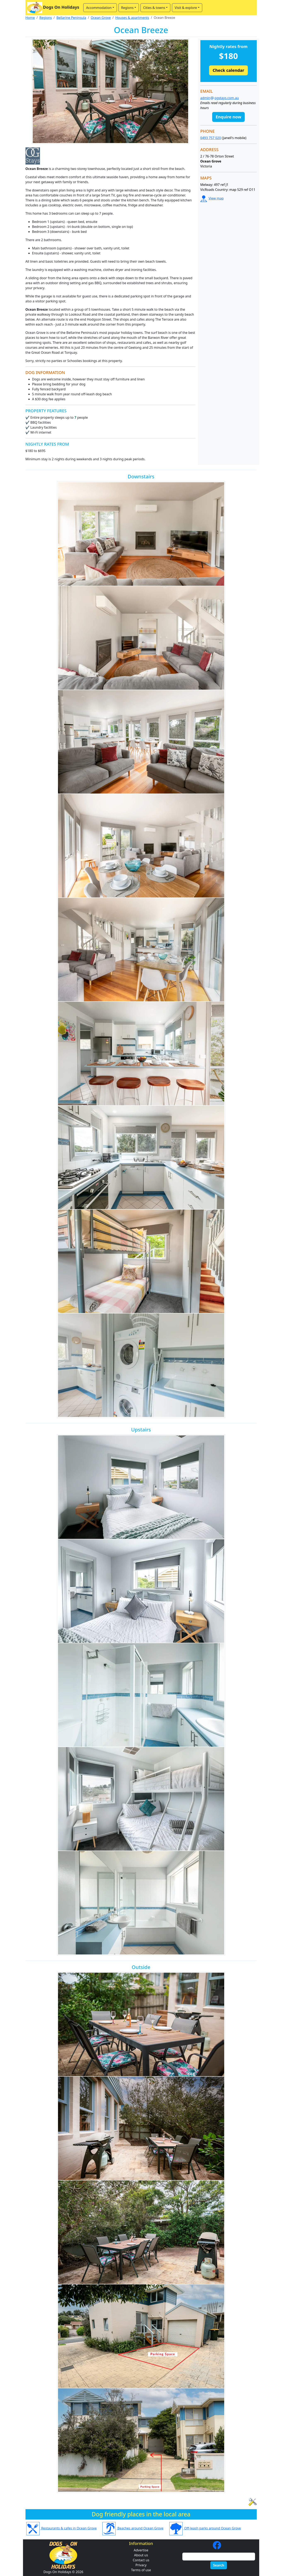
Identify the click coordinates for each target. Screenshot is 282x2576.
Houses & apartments (132, 17)
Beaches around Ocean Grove (132, 2528)
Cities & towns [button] (154, 7)
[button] (228, 70)
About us (141, 2555)
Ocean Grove (101, 17)
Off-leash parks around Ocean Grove (205, 2528)
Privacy (141, 2565)
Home (30, 17)
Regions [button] (127, 7)
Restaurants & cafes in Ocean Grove (61, 2528)
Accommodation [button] (98, 7)
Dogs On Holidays (53, 7)
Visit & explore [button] (186, 7)
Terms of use (141, 2570)
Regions (45, 17)
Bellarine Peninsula (71, 17)
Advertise (141, 2550)
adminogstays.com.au (219, 98)
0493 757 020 (210, 138)
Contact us (141, 2560)
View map (212, 198)
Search (218, 2565)
